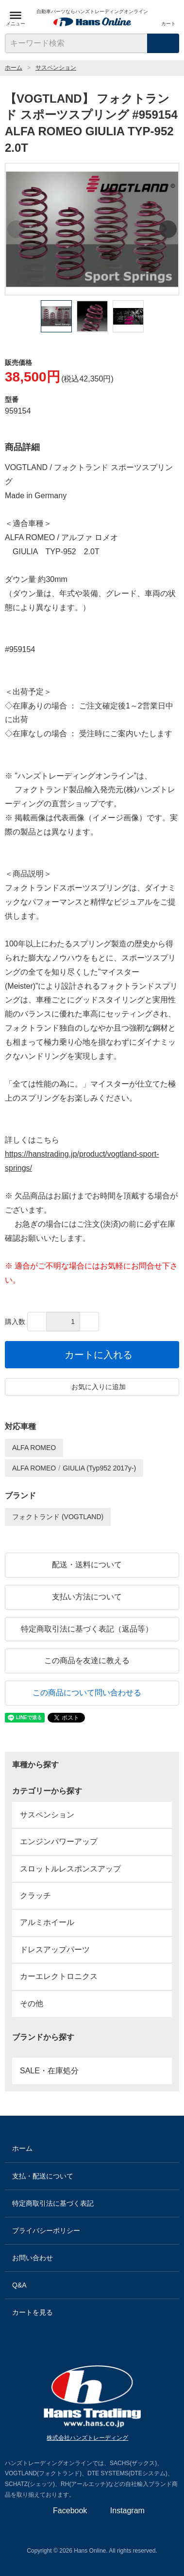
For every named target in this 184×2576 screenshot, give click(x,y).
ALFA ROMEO (34, 1447)
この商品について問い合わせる (92, 1692)
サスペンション (55, 67)
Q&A (92, 2285)
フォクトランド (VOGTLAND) (57, 1517)
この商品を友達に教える (92, 1660)
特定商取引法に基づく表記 (92, 2203)
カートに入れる (92, 1355)
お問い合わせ (92, 2258)
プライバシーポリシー (92, 2231)
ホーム (13, 67)
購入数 (15, 1321)
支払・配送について (92, 2176)
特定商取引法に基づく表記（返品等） (92, 1629)
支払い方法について (92, 1597)
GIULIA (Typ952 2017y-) (99, 1468)
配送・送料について (92, 1564)
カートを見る (92, 2312)
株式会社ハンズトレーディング (92, 2437)
